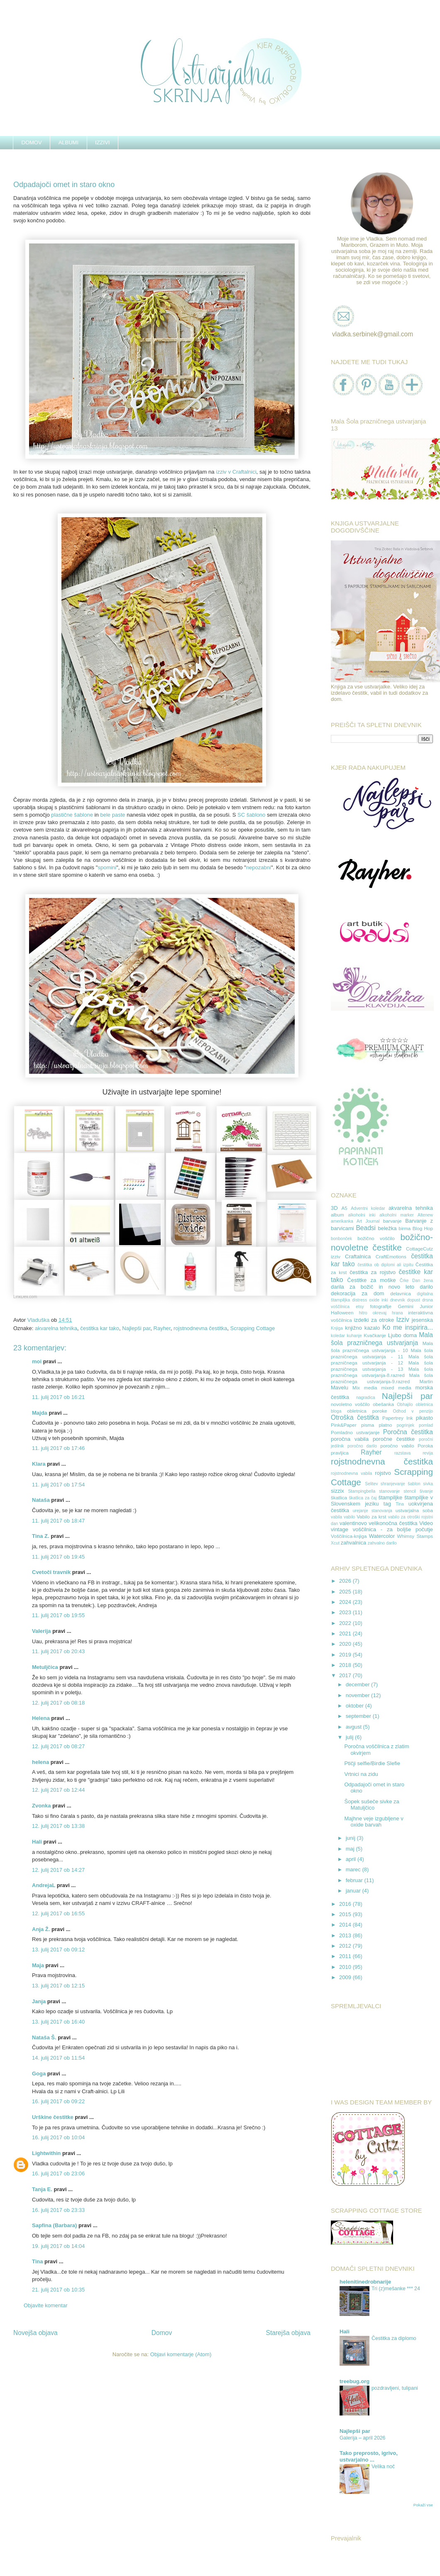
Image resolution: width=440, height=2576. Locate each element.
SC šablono (251, 815)
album (337, 1214)
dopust (413, 1300)
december (358, 1684)
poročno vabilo (397, 1445)
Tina (37, 2261)
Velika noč (383, 2466)
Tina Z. (40, 1536)
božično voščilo (376, 1238)
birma (404, 1228)
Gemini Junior (415, 1306)
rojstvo (383, 1473)
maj (351, 1849)
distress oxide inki (370, 1300)
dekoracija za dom (357, 1293)
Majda (39, 1413)
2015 (346, 1914)
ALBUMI (68, 142)
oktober (355, 1706)
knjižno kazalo (362, 1328)
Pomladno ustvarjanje (355, 1432)
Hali (37, 1842)
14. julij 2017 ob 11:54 (58, 2058)
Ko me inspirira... (407, 1327)
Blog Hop (423, 1228)
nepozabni (258, 867)
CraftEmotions (391, 1256)
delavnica (400, 1293)
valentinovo (353, 1523)
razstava (402, 1453)
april (351, 1859)
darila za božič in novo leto (372, 1287)
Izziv (402, 1319)
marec (354, 1869)
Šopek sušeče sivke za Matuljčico (371, 1804)
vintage (339, 1529)
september (359, 1716)
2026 (346, 1581)
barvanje (392, 1221)
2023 (346, 1612)
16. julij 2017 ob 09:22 (58, 2101)
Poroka (425, 1445)
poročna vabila (350, 1439)
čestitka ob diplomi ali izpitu (385, 1264)
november (358, 1695)
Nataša (41, 1500)
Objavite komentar (46, 2305)
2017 (346, 1675)
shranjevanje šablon (400, 1483)
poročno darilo (362, 1446)
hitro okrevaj (372, 1313)
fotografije (380, 1306)
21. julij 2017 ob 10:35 (58, 2290)
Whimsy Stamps (415, 1536)
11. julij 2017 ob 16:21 (58, 1397)
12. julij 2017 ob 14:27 (58, 1870)
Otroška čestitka (355, 1417)
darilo (426, 1287)
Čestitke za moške (371, 1280)
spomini (107, 867)
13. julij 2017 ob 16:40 (58, 2022)
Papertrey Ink (397, 1418)
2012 (346, 1946)
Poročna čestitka (408, 1431)
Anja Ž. (41, 1929)
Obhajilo (405, 1404)
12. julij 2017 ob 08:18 (58, 1703)
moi (37, 1361)
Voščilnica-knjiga (349, 1536)
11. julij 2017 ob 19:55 (58, 1615)
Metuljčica (45, 1667)
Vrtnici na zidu (361, 1774)
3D (334, 1208)
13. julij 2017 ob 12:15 (58, 1985)
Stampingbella (361, 1491)
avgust (354, 1727)
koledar (338, 1335)
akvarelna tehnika (56, 1328)
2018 (346, 1665)
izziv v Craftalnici (236, 472)
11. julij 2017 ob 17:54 (58, 1484)
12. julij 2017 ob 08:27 (58, 1746)
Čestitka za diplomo (394, 2338)
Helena (41, 1718)
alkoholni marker (396, 1215)
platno (385, 1425)
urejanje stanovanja (372, 1510)
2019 (346, 1655)
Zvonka (41, 1805)
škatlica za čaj (362, 1498)
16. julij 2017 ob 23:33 (58, 2210)
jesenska (422, 1320)
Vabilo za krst (371, 1516)
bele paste (112, 815)
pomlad (426, 1425)
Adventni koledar (368, 1208)
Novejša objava (35, 2332)
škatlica (339, 1497)
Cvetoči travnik (51, 1572)
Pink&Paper (344, 1425)
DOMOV (32, 142)
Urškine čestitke (52, 2117)
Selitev (371, 1483)
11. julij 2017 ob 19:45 (58, 1557)
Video (426, 1523)
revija (428, 1453)
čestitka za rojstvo (373, 1272)
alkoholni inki (362, 1215)
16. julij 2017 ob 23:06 (58, 2173)
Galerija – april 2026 (362, 2438)
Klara (39, 1464)
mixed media (396, 1387)
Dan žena (422, 1280)
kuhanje (354, 1335)
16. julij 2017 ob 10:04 (58, 2137)
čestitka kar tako (99, 1328)
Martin (426, 1381)
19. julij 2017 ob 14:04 (58, 2246)
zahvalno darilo (382, 1543)
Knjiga (337, 1328)
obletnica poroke (367, 1410)
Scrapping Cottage (252, 1328)
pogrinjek (405, 1425)
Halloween (342, 1312)
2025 (346, 1591)
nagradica (365, 1397)
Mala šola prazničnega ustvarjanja (382, 1338)
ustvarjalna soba (414, 1510)
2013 (346, 1935)
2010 (346, 1967)
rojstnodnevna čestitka (200, 1328)
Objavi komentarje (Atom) (180, 2354)
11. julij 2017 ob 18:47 (58, 1521)
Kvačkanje (375, 1335)
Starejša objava (288, 2332)
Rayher (162, 1328)
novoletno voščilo (350, 1404)
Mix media (364, 1387)
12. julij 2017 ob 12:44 (58, 1790)
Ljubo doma (402, 1335)
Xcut (335, 1543)
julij (350, 1737)
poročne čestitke (394, 1439)
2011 (346, 1956)
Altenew (425, 1215)
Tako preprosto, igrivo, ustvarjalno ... (369, 2456)
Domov (162, 2332)
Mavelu (339, 1387)
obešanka (383, 1404)
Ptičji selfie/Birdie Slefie (372, 1763)
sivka (428, 1483)
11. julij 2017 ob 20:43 (58, 1651)
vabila (336, 1517)
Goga (39, 2073)
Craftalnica (358, 1256)
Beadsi (366, 1227)
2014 (346, 1925)
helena (40, 1762)
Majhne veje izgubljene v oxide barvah (373, 1821)
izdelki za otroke (374, 1320)
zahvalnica (353, 1543)
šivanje (426, 1491)
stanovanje (389, 1491)
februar (355, 1880)
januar (354, 1891)
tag (387, 1504)
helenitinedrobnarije (365, 2282)
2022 (346, 1623)
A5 (344, 1208)
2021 (346, 1633)
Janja (39, 2001)
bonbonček (341, 1238)
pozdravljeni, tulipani (395, 2388)
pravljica (340, 1452)
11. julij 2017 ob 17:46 (58, 1448)
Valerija (41, 1631)
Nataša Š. (44, 2037)
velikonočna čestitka (393, 1523)
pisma (367, 1425)
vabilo (349, 1517)
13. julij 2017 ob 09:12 (58, 1949)
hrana (397, 1313)
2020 (346, 1644)
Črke (404, 1280)
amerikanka (342, 1221)
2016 (346, 1904)
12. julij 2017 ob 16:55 (58, 1913)
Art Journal (368, 1221)
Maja (38, 1965)
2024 (346, 1602)
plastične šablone (72, 815)
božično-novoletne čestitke (382, 1242)
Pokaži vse (423, 2505)
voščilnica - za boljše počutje (393, 1529)
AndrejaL (43, 1885)
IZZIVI (102, 142)
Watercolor (382, 1536)
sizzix (337, 1491)
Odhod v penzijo (413, 1411)
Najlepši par (136, 1328)
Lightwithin (46, 2153)
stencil (409, 1491)
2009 (346, 1977)
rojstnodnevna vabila (351, 1473)
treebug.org (354, 2381)
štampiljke (390, 1497)
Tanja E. (42, 2189)
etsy (360, 1306)
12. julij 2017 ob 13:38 (58, 1826)
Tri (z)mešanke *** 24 (396, 2288)
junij (351, 1838)
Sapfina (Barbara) (54, 2225)
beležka (387, 1228)
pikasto (424, 1418)
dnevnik (397, 1300)
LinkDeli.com (25, 1296)
